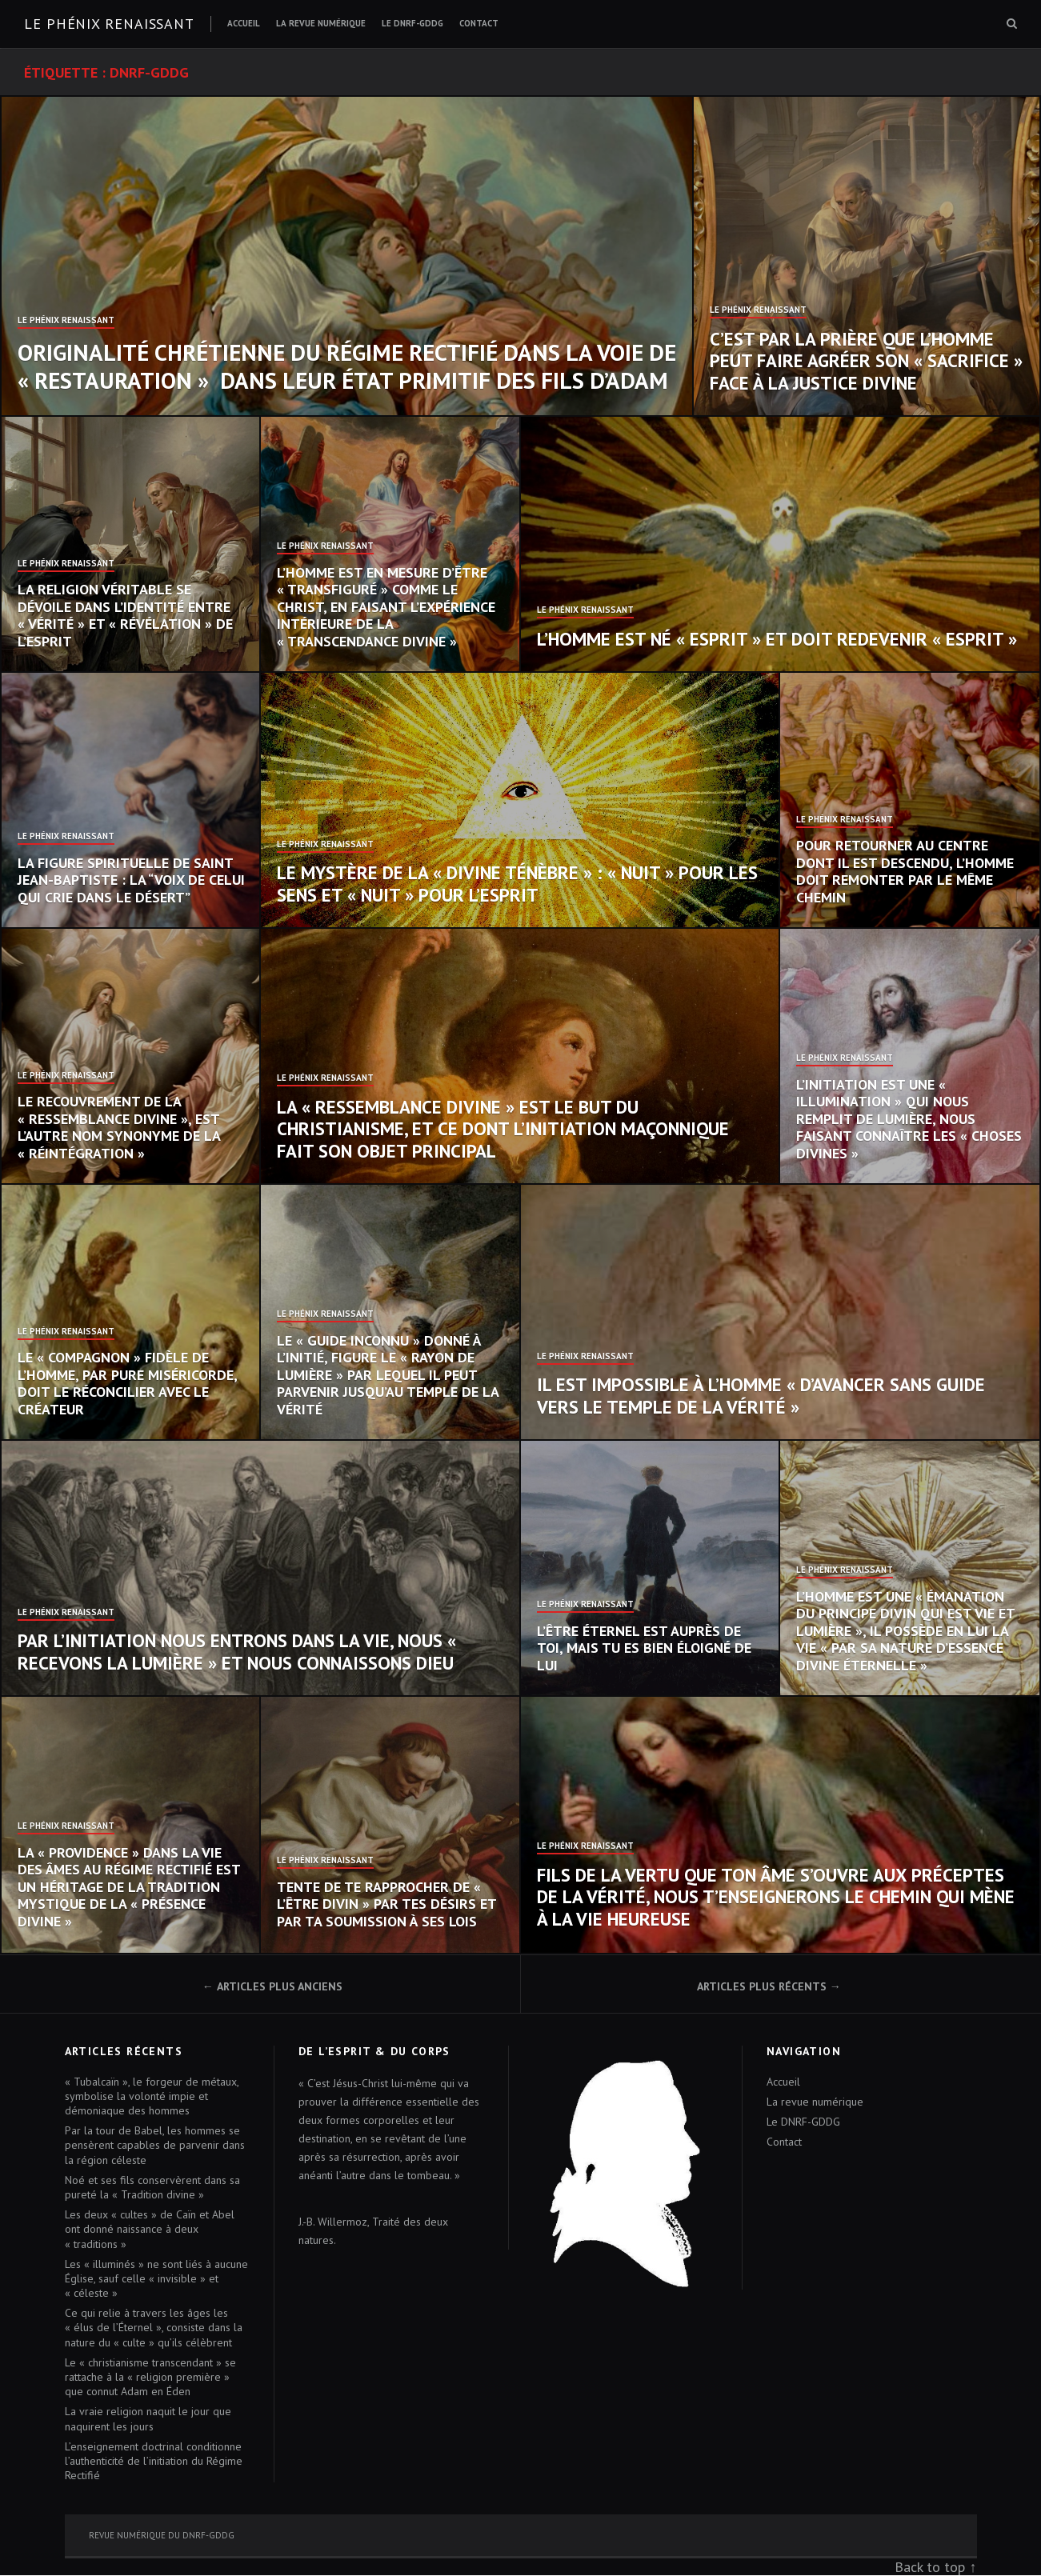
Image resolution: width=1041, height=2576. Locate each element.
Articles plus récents (762, 1986)
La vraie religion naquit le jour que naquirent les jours (148, 2418)
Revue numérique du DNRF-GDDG (161, 2535)
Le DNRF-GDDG (412, 23)
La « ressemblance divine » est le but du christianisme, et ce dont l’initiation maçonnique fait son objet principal (503, 1128)
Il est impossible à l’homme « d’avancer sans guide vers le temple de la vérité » (761, 1395)
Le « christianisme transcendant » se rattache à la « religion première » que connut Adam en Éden (150, 2376)
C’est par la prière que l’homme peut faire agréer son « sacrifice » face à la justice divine (866, 360)
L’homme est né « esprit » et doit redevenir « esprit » (777, 638)
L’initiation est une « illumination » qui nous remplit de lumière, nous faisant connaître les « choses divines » (909, 1118)
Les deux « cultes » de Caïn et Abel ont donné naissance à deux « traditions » (149, 2228)
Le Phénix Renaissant (66, 321)
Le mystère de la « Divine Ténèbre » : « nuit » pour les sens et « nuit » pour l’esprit (517, 883)
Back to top (930, 2567)
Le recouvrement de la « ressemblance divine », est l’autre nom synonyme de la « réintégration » (119, 1127)
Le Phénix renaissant (109, 23)
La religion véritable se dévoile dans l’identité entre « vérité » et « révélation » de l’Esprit (125, 615)
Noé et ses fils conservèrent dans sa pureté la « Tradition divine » (152, 2187)
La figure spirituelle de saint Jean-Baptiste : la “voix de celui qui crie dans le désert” (131, 880)
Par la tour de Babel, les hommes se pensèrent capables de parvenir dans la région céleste (155, 2144)
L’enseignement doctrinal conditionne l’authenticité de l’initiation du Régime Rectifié (153, 2460)
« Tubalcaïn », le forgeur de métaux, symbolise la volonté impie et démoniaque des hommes (151, 2096)
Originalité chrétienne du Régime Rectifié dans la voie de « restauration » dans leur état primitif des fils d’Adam (347, 366)
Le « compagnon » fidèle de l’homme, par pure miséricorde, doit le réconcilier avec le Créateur (127, 1383)
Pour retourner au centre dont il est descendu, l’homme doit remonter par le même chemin (905, 871)
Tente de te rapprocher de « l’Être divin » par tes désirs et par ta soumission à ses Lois (386, 1904)
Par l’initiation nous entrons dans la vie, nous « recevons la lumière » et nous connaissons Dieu (237, 1651)
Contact (478, 23)
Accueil (243, 23)
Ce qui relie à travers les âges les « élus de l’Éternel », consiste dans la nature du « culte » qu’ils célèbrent (153, 2327)
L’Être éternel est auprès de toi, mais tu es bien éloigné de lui (644, 1648)
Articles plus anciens (279, 1986)
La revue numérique (321, 23)
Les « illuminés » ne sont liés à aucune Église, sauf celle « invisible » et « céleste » (156, 2278)
